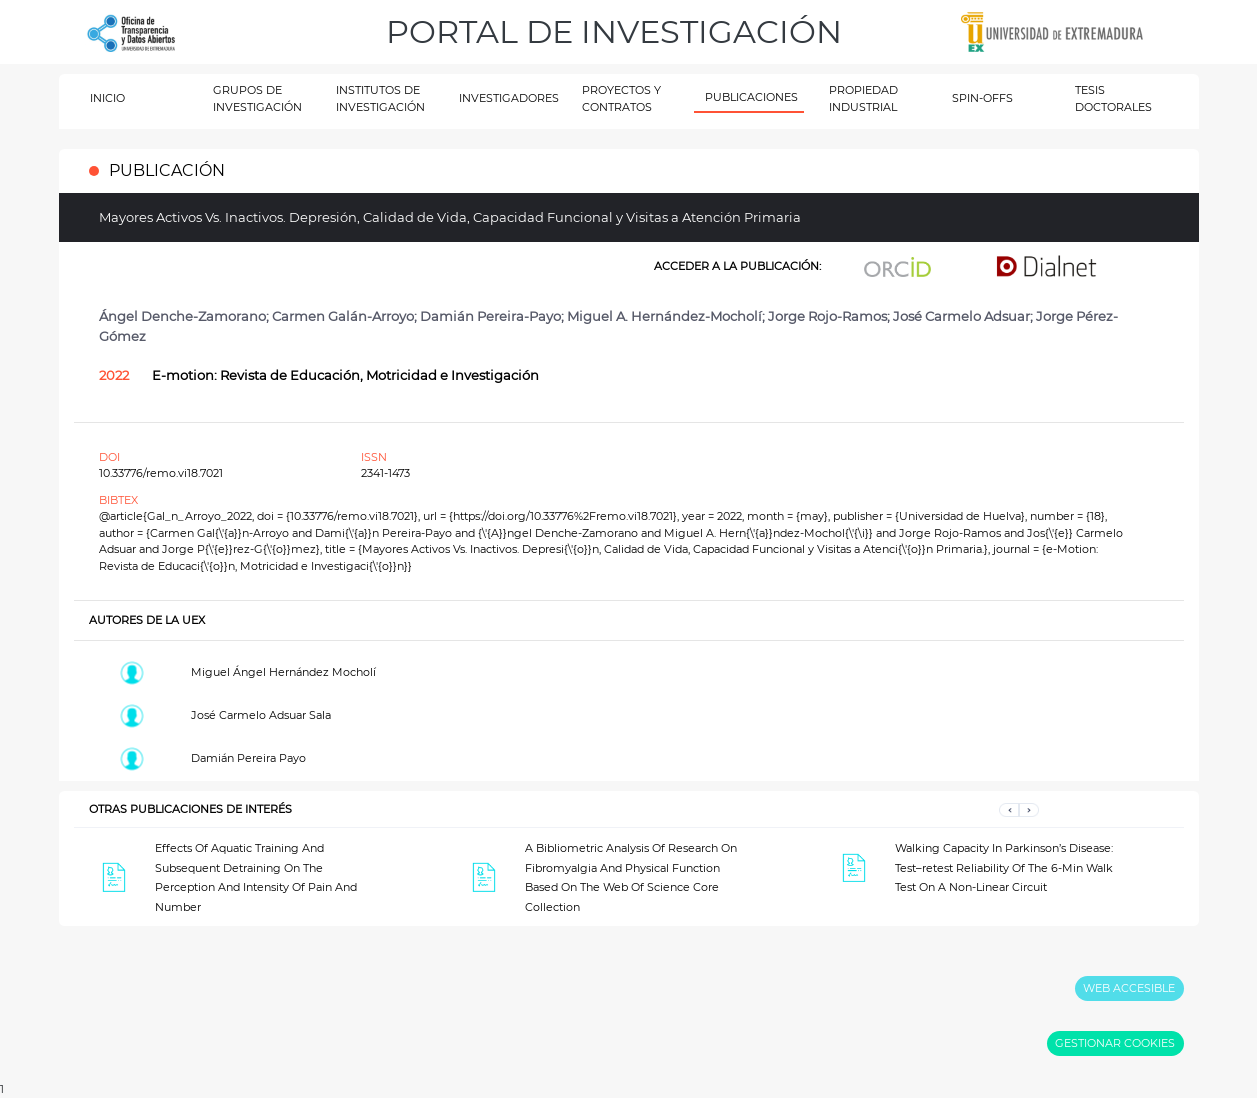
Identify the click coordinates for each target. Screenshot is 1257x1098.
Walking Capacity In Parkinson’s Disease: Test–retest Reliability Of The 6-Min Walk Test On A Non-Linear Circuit (1004, 867)
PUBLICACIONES (751, 97)
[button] (1009, 809)
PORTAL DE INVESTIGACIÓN (614, 31)
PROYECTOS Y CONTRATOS (621, 98)
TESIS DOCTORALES (1113, 98)
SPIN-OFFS (982, 98)
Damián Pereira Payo (248, 758)
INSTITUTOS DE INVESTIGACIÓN (380, 98)
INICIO (107, 98)
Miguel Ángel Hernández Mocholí (283, 672)
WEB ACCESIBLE (1129, 988)
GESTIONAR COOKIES (1115, 1043)
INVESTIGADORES (508, 98)
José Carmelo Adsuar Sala (261, 715)
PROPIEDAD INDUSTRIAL (863, 98)
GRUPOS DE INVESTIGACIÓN (257, 98)
